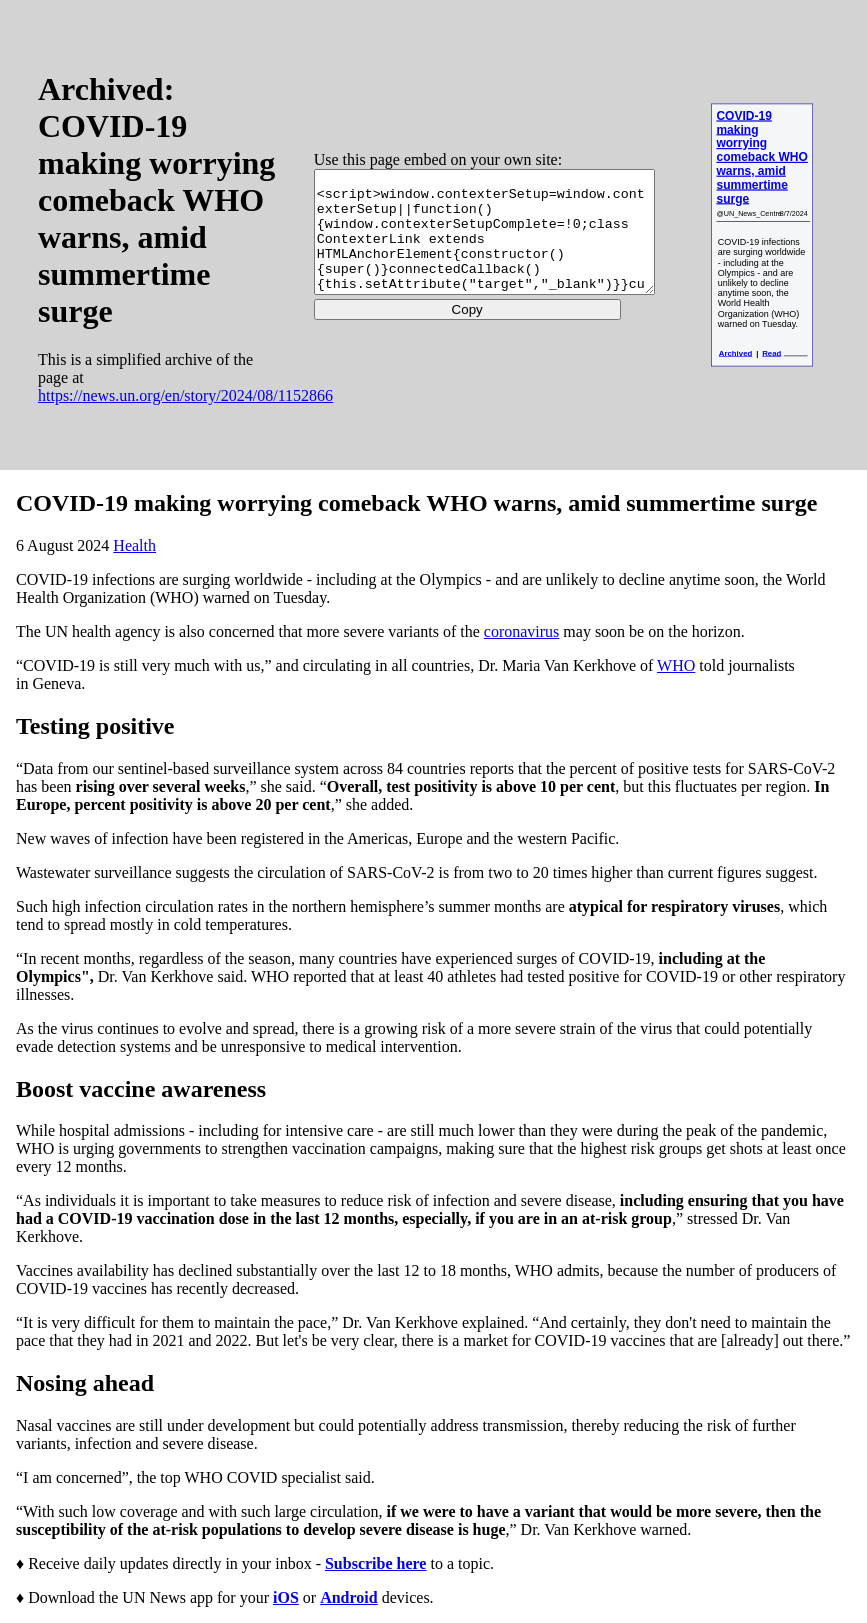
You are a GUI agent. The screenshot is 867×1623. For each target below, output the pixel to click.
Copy (445, 321)
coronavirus (522, 631)
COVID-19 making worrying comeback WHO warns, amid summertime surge (761, 157)
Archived (735, 352)
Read (771, 352)
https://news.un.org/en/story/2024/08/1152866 (185, 413)
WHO (676, 665)
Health (134, 545)
